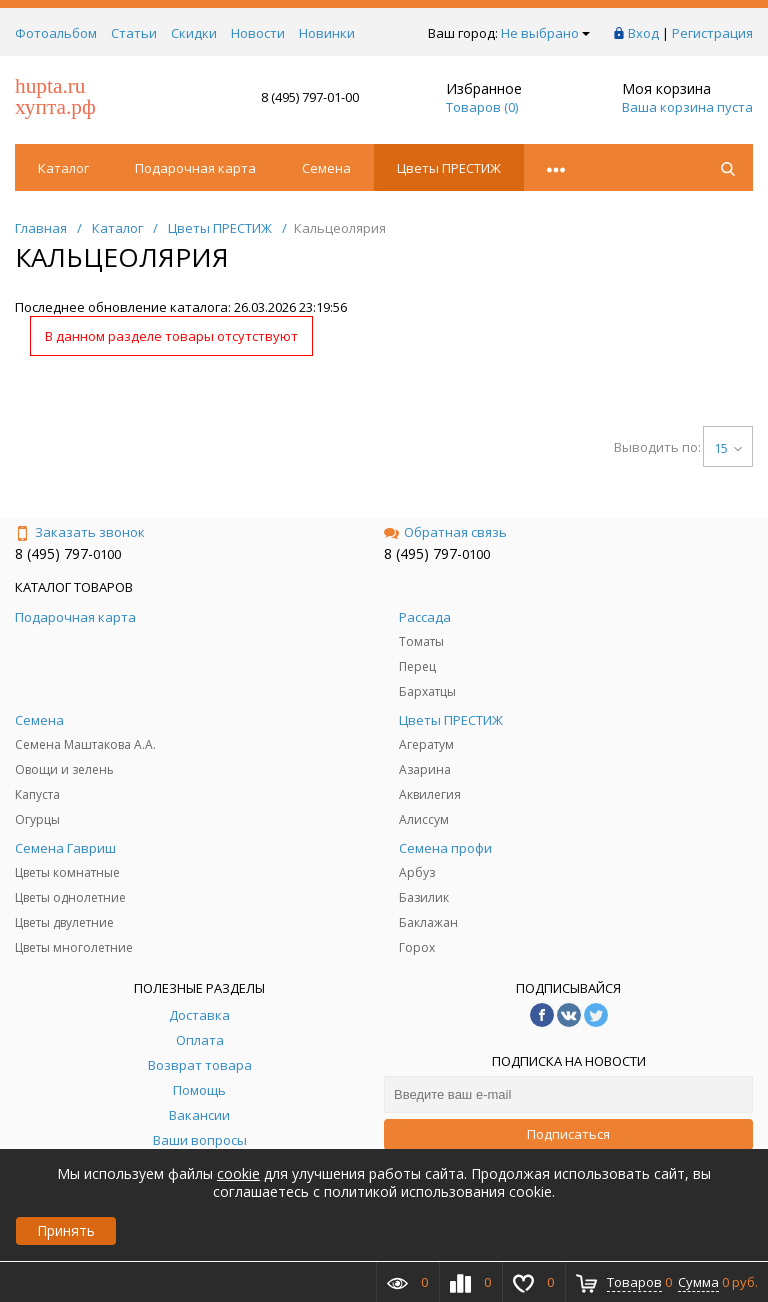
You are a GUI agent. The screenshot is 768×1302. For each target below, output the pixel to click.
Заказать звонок (80, 532)
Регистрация (712, 33)
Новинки (327, 33)
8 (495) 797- (54, 553)
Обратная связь (445, 532)
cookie (238, 1173)
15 (728, 448)
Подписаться (568, 1134)
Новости (258, 33)
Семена (326, 168)
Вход (643, 33)
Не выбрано (545, 33)
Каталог (63, 168)
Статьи (134, 33)
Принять (66, 1230)
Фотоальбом (56, 33)
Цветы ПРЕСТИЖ (449, 168)
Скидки (194, 33)
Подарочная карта (195, 168)
